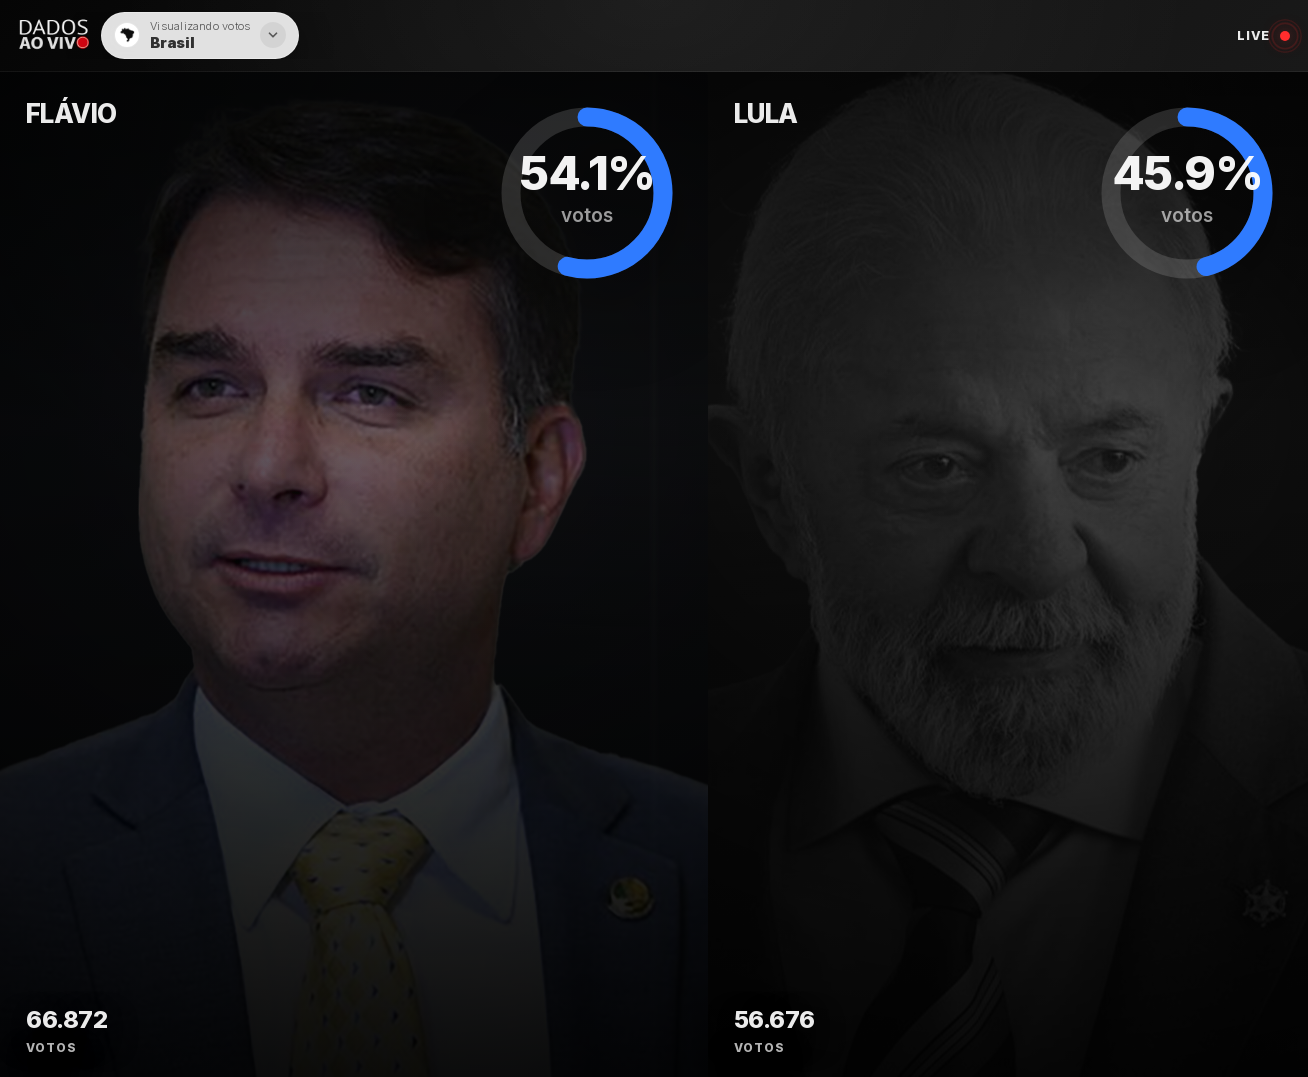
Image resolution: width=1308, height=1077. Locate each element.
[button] (200, 35)
